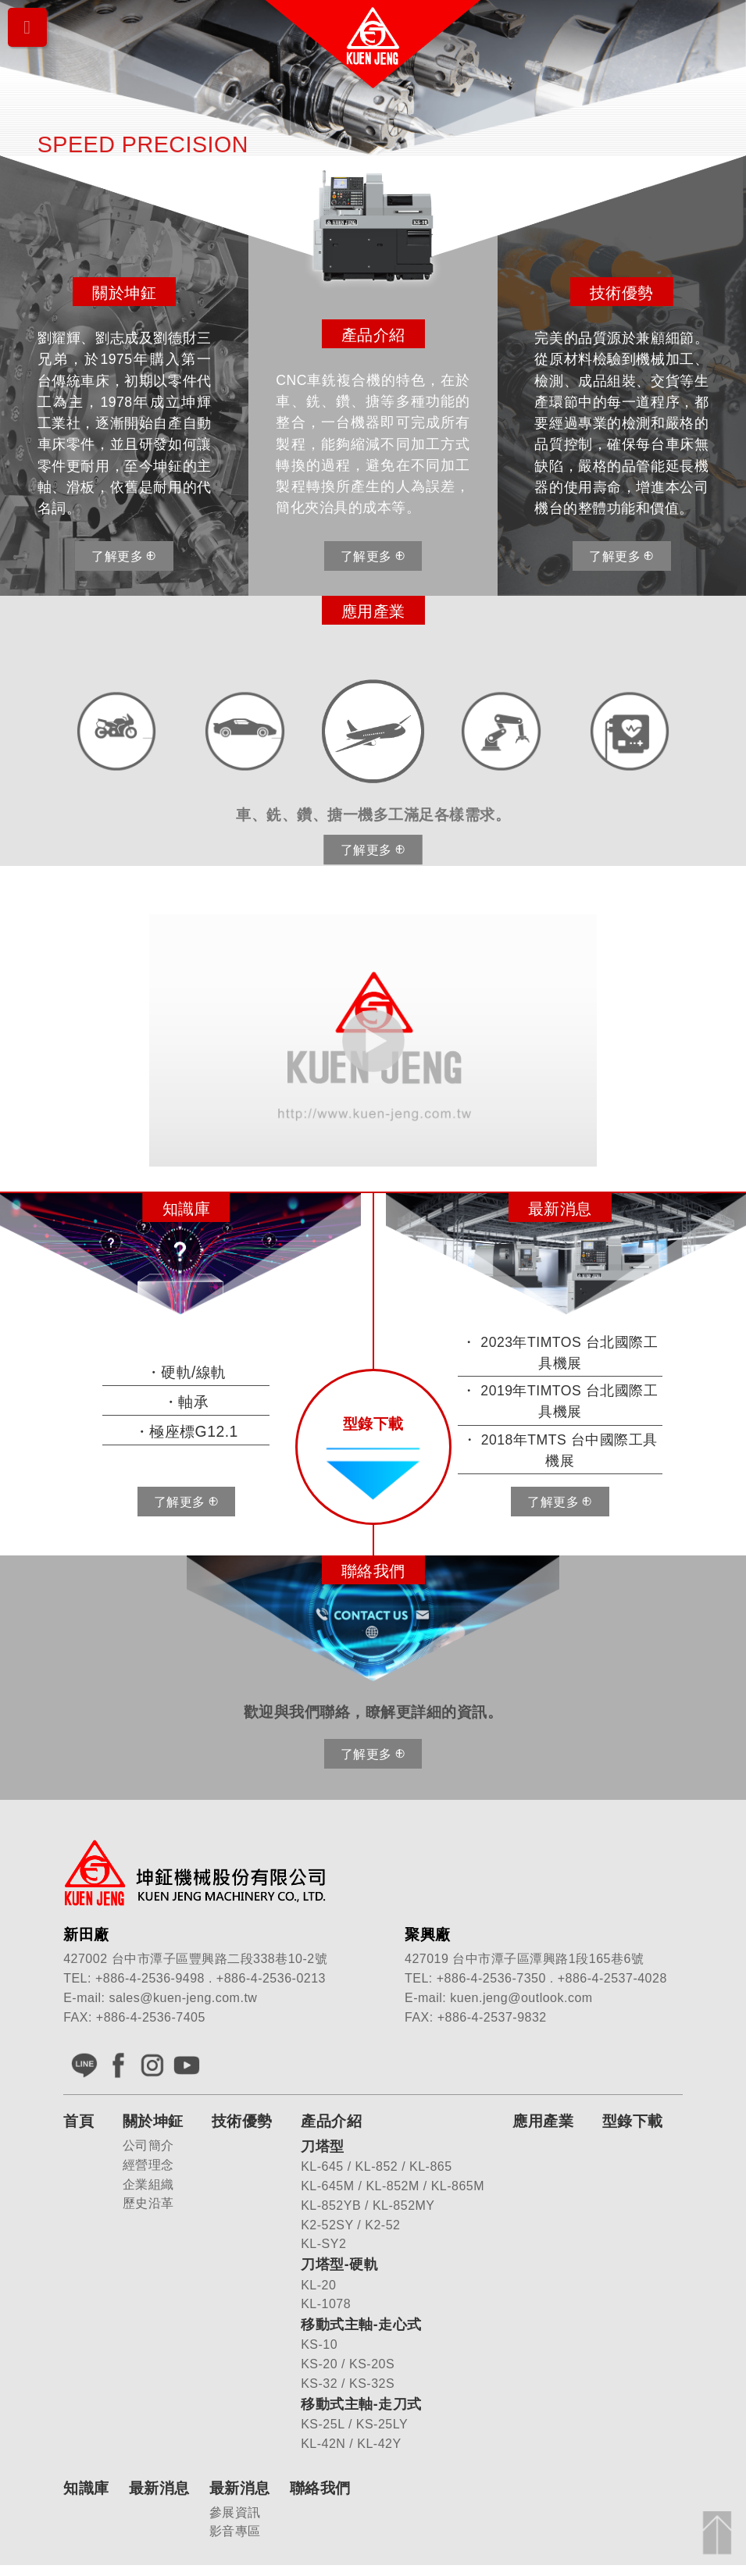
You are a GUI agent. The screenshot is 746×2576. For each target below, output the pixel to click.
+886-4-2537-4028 (612, 1979)
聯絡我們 (320, 2488)
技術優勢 (242, 2122)
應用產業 (542, 2122)
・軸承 (186, 1402)
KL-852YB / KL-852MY (367, 2206)
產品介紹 (331, 2122)
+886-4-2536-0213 (271, 1979)
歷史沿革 (148, 2204)
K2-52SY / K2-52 (350, 2225)
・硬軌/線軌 (186, 1372)
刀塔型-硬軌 (339, 2265)
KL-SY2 (323, 2244)
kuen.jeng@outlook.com (521, 1998)
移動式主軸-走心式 (361, 2325)
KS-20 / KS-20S (347, 2364)
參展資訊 (235, 2512)
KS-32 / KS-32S (347, 2384)
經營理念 (148, 2165)
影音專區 (235, 2532)
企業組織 (148, 2184)
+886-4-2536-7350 (491, 1979)
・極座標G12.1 (186, 1432)
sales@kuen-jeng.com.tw (183, 1998)
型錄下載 (632, 2122)
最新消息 (159, 2488)
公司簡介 (148, 2146)
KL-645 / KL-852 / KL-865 (376, 2167)
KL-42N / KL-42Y (351, 2444)
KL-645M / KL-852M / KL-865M (392, 2186)
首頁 (78, 2122)
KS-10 (319, 2345)
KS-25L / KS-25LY (354, 2425)
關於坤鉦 (153, 2122)
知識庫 (86, 2488)
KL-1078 (326, 2304)
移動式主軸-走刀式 (361, 2405)
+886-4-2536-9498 (150, 1979)
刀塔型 (322, 2147)
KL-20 (318, 2285)
